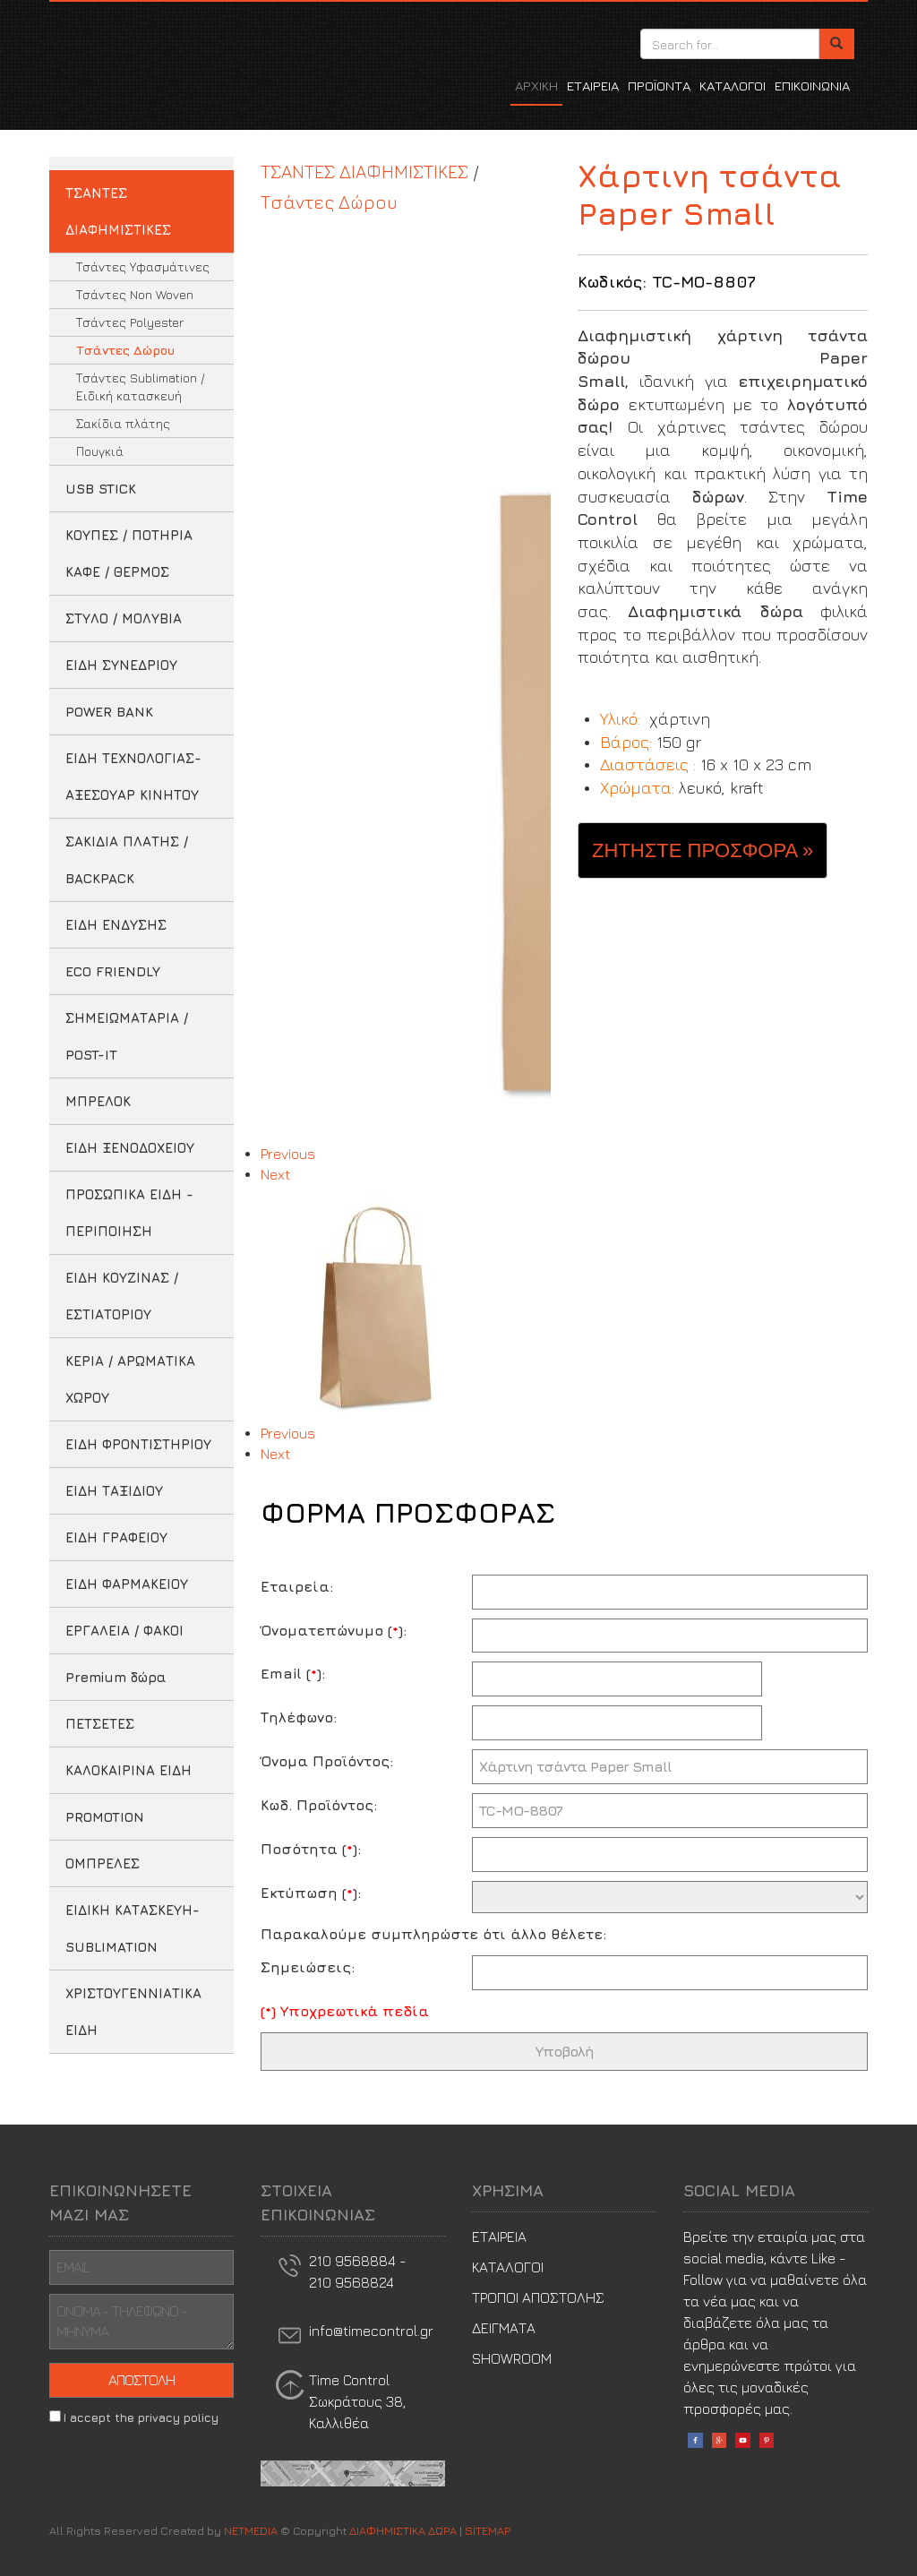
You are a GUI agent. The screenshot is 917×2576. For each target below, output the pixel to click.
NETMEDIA (251, 2530)
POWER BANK (109, 711)
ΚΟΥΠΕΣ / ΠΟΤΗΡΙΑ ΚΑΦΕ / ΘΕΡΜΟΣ (129, 554)
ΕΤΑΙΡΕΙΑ (593, 85)
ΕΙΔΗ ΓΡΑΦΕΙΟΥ (116, 1537)
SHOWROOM (512, 2358)
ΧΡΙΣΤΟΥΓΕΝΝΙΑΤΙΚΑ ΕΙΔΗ (133, 2012)
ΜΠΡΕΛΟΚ (98, 1101)
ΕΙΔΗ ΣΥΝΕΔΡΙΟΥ (121, 665)
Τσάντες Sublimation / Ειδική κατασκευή (140, 386)
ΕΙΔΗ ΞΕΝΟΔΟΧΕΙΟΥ (129, 1147)
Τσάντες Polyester (130, 322)
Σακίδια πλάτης (123, 423)
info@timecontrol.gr (371, 2331)
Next (275, 1174)
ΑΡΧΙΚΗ (536, 85)
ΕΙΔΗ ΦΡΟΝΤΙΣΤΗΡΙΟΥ (138, 1444)
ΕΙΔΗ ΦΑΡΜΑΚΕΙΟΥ (126, 1584)
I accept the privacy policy (141, 2417)
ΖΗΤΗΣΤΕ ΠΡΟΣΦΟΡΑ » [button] (702, 850)
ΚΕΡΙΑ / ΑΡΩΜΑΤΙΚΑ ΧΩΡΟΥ (130, 1379)
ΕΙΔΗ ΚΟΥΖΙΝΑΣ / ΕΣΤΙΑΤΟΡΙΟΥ (121, 1296)
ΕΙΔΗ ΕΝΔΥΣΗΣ (116, 924)
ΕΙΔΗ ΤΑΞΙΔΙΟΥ (114, 1490)
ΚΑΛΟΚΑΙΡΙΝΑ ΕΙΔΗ (128, 1770)
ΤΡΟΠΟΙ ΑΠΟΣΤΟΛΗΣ (538, 2297)
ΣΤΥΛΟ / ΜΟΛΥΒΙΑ (123, 618)
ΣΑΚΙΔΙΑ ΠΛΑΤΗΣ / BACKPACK (126, 860)
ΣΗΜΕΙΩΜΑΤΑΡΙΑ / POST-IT (126, 1036)
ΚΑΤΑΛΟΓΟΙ (732, 85)
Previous (288, 1154)
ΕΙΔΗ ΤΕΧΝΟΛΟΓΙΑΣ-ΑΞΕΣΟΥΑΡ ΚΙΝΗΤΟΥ (133, 777)
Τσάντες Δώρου (125, 349)
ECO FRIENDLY (112, 971)
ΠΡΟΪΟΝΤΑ (659, 85)
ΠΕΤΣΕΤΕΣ (99, 1723)
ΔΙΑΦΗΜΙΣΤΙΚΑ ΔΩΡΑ (156, 49)
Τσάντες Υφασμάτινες (143, 266)
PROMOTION (104, 1817)
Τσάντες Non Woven (134, 294)
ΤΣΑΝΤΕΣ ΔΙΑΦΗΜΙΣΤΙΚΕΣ (118, 211)
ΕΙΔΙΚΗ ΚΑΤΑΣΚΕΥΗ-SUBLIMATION (132, 1928)
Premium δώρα (116, 1677)
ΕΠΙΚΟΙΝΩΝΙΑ (812, 85)
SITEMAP (487, 2530)
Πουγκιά (100, 451)
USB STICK (100, 488)
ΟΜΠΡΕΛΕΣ (102, 1863)
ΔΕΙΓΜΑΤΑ (504, 2328)
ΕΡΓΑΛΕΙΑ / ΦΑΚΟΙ (124, 1630)
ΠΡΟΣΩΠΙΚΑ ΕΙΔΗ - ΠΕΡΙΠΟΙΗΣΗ (129, 1213)
